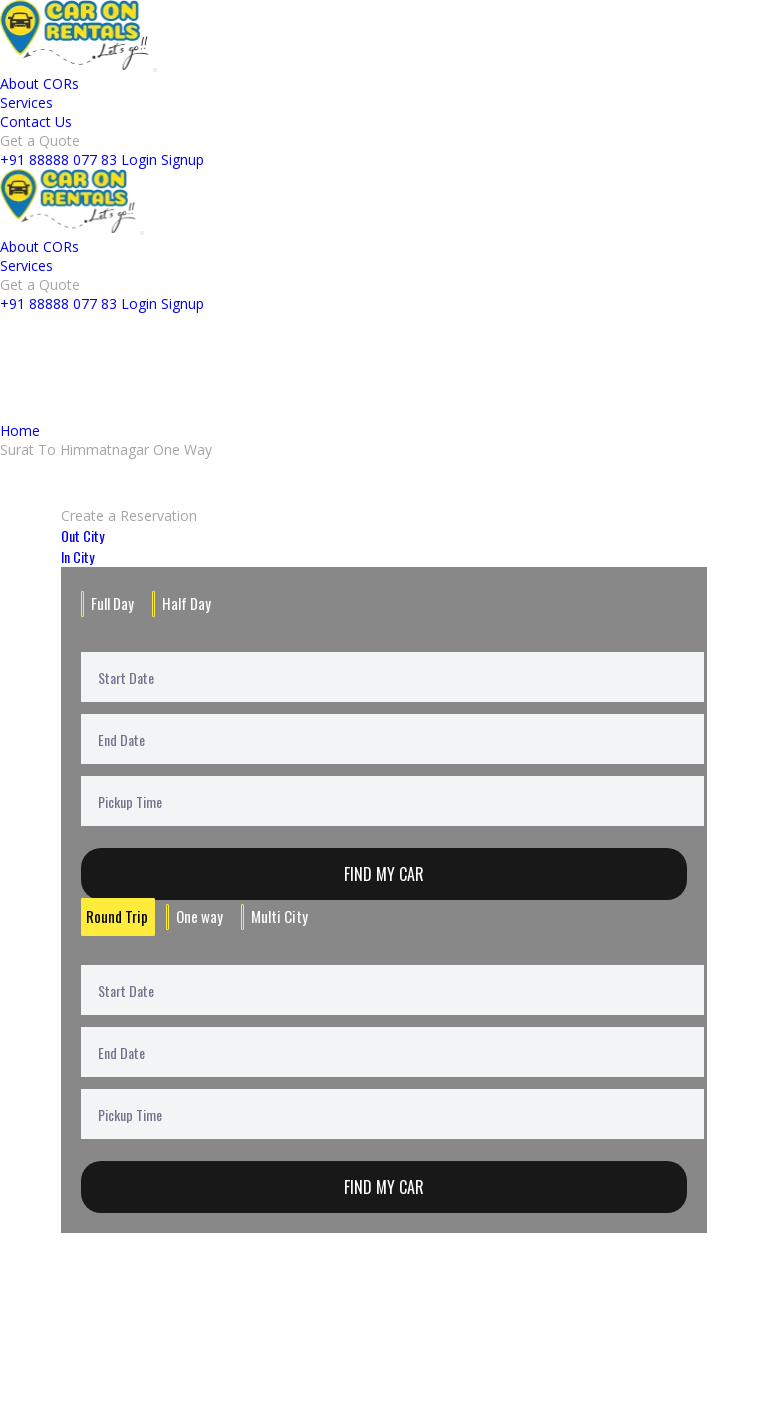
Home (20, 430)
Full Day (111, 602)
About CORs (39, 83)
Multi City (265, 915)
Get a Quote (40, 140)
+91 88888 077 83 (58, 159)
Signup (182, 159)
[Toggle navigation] (155, 70)
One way (191, 915)
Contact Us (36, 121)
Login (139, 159)
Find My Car (384, 874)
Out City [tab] (82, 535)
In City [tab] (77, 556)
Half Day (181, 602)
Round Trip (114, 915)
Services (26, 102)
